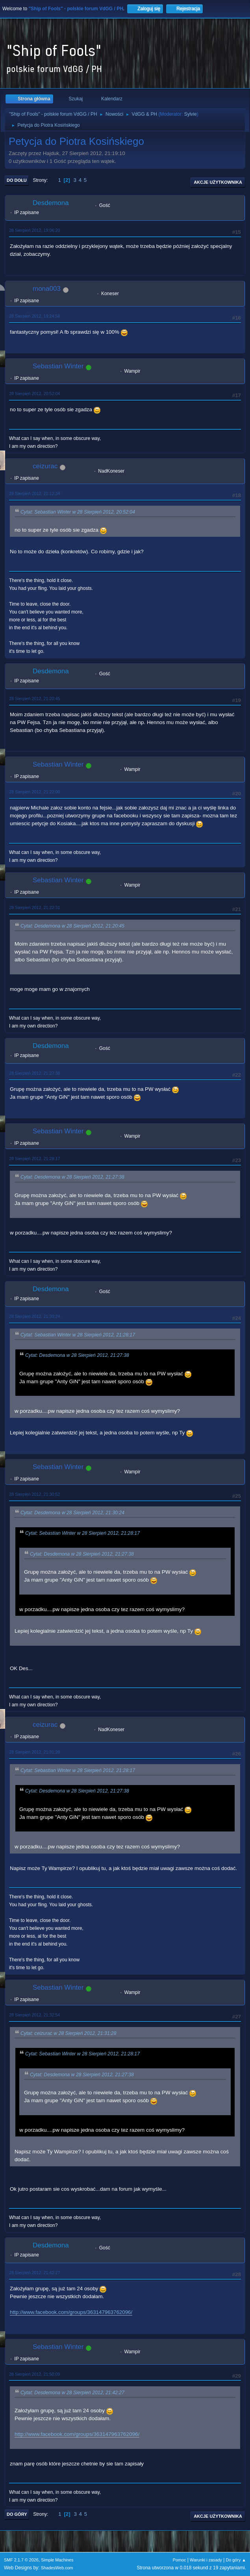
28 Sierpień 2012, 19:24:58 (34, 316)
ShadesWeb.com (57, 2567)
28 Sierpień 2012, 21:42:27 (34, 2272)
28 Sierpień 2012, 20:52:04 (34, 393)
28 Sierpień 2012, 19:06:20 (34, 230)
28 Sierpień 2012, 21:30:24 (34, 1316)
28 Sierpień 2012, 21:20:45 (34, 698)
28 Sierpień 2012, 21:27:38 (34, 1073)
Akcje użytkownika (218, 182)
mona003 (47, 288)
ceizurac (45, 466)
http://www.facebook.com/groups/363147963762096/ (71, 2312)
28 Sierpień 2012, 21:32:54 (34, 2014)
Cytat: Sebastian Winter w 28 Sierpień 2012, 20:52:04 (77, 512)
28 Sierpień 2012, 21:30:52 (34, 1494)
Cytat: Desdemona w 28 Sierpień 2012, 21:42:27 (72, 2392)
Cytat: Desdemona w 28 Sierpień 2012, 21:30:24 (72, 1512)
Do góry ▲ (236, 2560)
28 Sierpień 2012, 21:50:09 (34, 2374)
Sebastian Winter (58, 366)
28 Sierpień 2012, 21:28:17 (34, 1158)
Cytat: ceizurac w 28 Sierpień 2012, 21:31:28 (68, 2033)
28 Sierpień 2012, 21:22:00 (34, 791)
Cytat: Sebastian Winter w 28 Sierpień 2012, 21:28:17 (77, 1335)
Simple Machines (57, 2560)
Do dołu (17, 180)
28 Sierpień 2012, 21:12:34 (34, 493)
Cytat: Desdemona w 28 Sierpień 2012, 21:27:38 (72, 1177)
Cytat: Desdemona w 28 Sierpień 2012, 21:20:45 (72, 926)
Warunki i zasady (206, 2560)
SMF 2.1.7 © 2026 (21, 2560)
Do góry (17, 2514)
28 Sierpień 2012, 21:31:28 (34, 1752)
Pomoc (179, 2560)
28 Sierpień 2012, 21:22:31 (34, 907)
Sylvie (190, 114)
